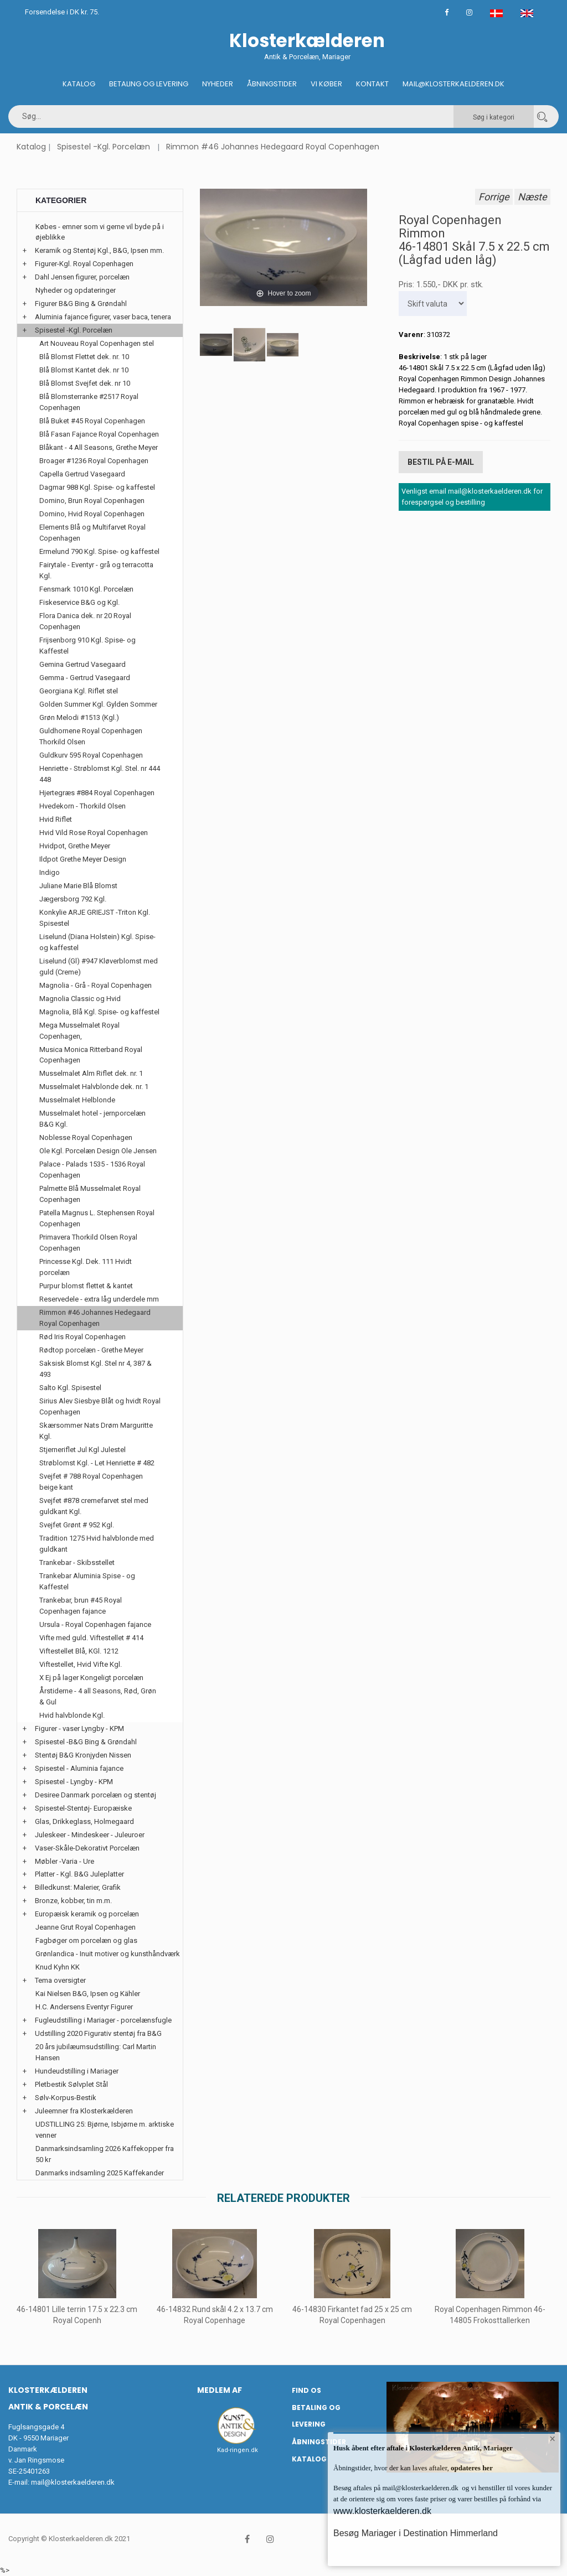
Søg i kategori (493, 117)
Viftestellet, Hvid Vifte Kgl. (80, 1664)
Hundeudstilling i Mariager (76, 2071)
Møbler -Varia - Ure (64, 1861)
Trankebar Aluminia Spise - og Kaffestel (87, 1581)
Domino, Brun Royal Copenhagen (92, 500)
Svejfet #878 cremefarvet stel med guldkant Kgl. (93, 1506)
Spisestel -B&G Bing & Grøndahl (86, 1742)
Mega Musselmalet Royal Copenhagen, (79, 1030)
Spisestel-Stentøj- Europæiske (83, 1808)
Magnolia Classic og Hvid (80, 998)
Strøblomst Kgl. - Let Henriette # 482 (96, 1463)
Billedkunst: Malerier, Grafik (78, 1887)
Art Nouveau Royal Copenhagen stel (96, 343)
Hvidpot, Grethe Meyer (74, 846)
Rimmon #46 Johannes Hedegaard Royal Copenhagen (272, 146)
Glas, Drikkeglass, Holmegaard (84, 1821)
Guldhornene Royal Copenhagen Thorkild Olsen (90, 736)
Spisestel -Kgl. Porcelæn (103, 146)
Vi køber (326, 84)
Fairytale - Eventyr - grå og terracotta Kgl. (96, 570)
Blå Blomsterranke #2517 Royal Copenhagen (88, 402)
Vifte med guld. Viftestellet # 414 (91, 1638)
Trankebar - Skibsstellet (77, 1562)
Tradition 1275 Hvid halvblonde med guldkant (96, 1543)
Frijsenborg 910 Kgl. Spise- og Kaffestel (87, 645)
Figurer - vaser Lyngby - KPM (79, 1728)
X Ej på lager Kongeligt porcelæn (91, 1677)
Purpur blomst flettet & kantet (86, 1286)
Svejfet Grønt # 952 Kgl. (76, 1525)
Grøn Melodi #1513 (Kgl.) (79, 717)
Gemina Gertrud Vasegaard (82, 664)
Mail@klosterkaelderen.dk (453, 84)
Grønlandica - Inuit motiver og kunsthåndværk (107, 1954)
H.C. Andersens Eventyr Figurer (84, 2007)
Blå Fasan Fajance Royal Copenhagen (99, 434)
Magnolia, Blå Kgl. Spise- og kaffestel (99, 1012)
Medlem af (219, 2390)
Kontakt (372, 84)
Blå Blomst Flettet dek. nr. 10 (84, 357)
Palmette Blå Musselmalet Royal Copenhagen (90, 1194)
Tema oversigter (60, 1980)
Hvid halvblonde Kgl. (72, 1715)
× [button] (552, 2441)
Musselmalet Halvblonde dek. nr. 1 (93, 1086)
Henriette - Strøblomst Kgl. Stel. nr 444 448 (99, 774)
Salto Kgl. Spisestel (70, 1387)
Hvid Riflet (55, 819)
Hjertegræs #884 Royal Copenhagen (96, 793)
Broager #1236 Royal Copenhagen (93, 461)
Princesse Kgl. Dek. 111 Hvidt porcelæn (85, 1267)
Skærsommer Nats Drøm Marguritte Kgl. (96, 1430)
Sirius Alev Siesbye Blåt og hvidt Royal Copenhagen (100, 1406)
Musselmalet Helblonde (77, 1100)
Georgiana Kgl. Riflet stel (78, 691)
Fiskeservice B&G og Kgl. (79, 602)
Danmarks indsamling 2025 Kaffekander (99, 2173)
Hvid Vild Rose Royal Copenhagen (93, 832)
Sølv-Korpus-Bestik (65, 2097)
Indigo (49, 872)
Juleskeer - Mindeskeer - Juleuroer (90, 1835)
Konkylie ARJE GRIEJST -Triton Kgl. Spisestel (94, 917)
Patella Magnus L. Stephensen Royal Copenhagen (96, 1218)
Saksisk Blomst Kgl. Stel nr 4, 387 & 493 (95, 1368)
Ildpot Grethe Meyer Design (82, 859)
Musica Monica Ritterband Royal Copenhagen (90, 1055)
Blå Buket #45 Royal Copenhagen (92, 421)
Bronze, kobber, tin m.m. (73, 1900)
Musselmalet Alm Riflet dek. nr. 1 (91, 1073)
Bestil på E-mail (441, 459)
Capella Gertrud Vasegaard (82, 474)
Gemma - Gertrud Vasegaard (84, 677)
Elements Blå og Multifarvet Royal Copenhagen (92, 532)
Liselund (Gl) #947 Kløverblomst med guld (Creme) (98, 966)
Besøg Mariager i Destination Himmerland (415, 2533)
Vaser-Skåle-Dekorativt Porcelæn (87, 1848)
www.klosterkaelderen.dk (382, 2511)
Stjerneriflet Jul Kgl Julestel (82, 1449)
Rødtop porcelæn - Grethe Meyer (91, 1350)
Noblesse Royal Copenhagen (85, 1137)
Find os (306, 2390)
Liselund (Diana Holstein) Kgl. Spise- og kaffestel (97, 942)
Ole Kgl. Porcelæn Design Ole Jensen (98, 1151)
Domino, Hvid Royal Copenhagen (92, 514)
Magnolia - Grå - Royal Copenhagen (95, 985)
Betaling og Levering (148, 84)
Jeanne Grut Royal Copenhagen (85, 1927)
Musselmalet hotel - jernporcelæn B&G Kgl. (92, 1118)
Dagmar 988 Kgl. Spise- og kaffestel (97, 487)
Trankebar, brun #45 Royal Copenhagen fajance (80, 1605)
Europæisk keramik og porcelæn (87, 1914)
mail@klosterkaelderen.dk (73, 2482)
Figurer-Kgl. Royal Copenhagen (84, 264)
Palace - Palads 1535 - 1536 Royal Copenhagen (92, 1169)
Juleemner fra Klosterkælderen (84, 2111)
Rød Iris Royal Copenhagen (82, 1337)
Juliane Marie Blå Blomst (78, 886)
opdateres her (471, 2468)
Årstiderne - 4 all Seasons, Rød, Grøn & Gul (97, 1696)
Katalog (79, 84)
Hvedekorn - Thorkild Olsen (82, 806)
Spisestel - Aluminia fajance (79, 1768)
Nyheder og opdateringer (75, 290)
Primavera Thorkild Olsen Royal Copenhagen (88, 1242)
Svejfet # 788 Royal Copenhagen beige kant (91, 1481)
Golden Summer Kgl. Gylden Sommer (98, 704)
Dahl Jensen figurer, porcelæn (82, 277)
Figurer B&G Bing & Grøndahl (81, 303)
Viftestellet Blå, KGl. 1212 (78, 1651)
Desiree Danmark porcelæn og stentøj (95, 1795)
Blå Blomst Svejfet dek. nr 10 (84, 383)
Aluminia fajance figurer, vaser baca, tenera (103, 317)
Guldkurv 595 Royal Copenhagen (91, 755)
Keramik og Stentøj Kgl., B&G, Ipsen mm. (99, 250)
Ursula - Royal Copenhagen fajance (95, 1624)
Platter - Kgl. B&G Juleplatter (79, 1874)
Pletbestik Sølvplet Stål (71, 2084)
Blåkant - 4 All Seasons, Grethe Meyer (98, 447)
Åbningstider (272, 84)
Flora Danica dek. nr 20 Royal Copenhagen (85, 621)
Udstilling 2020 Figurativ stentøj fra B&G (98, 2033)
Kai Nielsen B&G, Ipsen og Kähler (87, 1993)
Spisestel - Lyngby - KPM (74, 1781)
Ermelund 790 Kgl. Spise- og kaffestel (99, 551)
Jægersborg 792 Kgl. (72, 899)
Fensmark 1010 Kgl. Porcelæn (86, 589)
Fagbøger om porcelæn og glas (86, 1940)
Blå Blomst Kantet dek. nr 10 (83, 370)
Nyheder (217, 84)
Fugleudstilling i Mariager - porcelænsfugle (103, 2020)
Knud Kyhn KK (57, 1967)
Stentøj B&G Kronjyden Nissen (83, 1755)
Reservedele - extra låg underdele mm (99, 1299)
